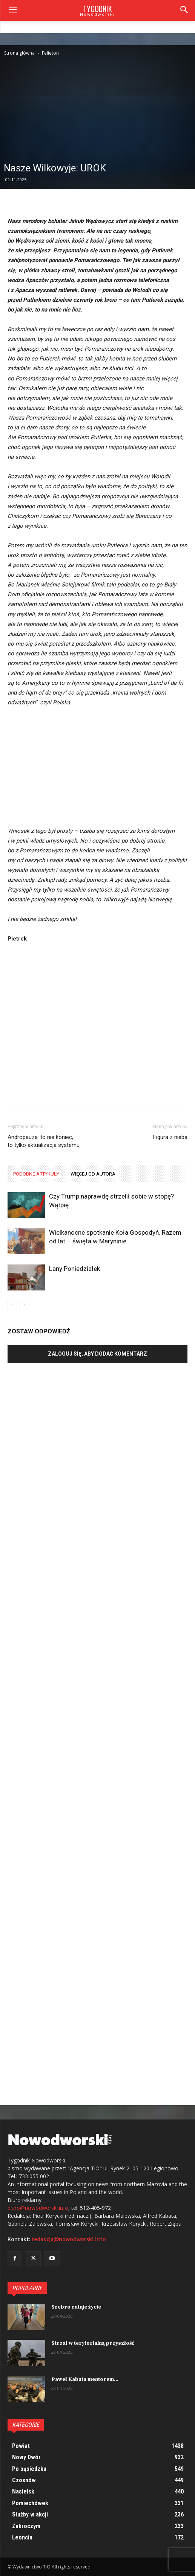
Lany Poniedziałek (74, 1268)
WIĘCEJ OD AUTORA (93, 1174)
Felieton (50, 53)
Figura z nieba (170, 1137)
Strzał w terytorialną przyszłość (92, 2343)
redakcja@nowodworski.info (69, 2239)
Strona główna (19, 53)
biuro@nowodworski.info (38, 2207)
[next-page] (24, 1305)
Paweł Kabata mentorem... (84, 2379)
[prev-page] (12, 1305)
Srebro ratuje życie (76, 2307)
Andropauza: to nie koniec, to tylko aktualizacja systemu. (44, 1141)
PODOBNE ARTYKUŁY (36, 1174)
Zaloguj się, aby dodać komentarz (97, 1354)
